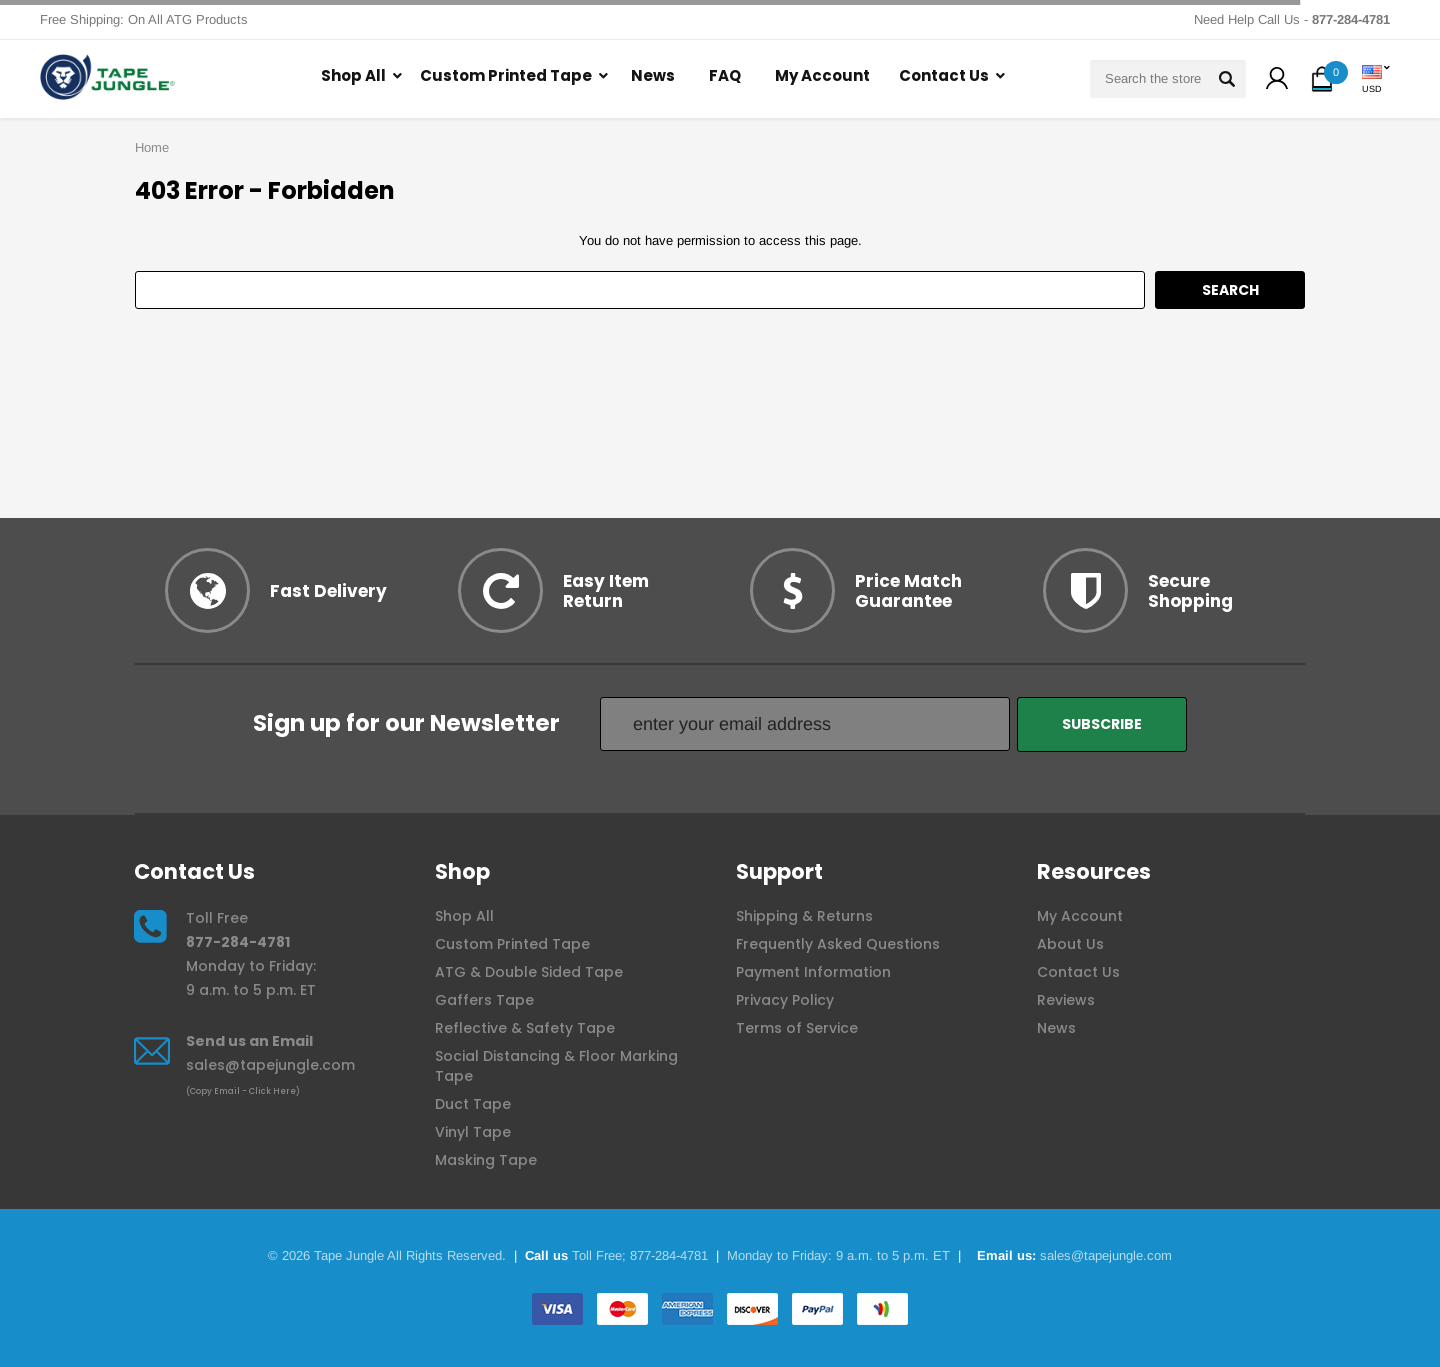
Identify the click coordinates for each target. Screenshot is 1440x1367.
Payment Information (813, 972)
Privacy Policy (785, 1000)
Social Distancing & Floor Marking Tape (556, 1066)
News (653, 75)
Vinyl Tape (473, 1132)
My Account (822, 75)
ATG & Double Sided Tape (529, 972)
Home (152, 147)
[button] (1277, 81)
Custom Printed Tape (506, 75)
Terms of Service (797, 1028)
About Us (1070, 944)
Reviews (1066, 1000)
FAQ (725, 75)
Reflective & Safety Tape (525, 1028)
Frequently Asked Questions (838, 944)
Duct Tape (473, 1104)
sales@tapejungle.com (270, 1065)
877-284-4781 (238, 942)
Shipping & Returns (804, 916)
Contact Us (944, 75)
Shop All (353, 75)
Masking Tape (486, 1160)
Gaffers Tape (484, 1000)
